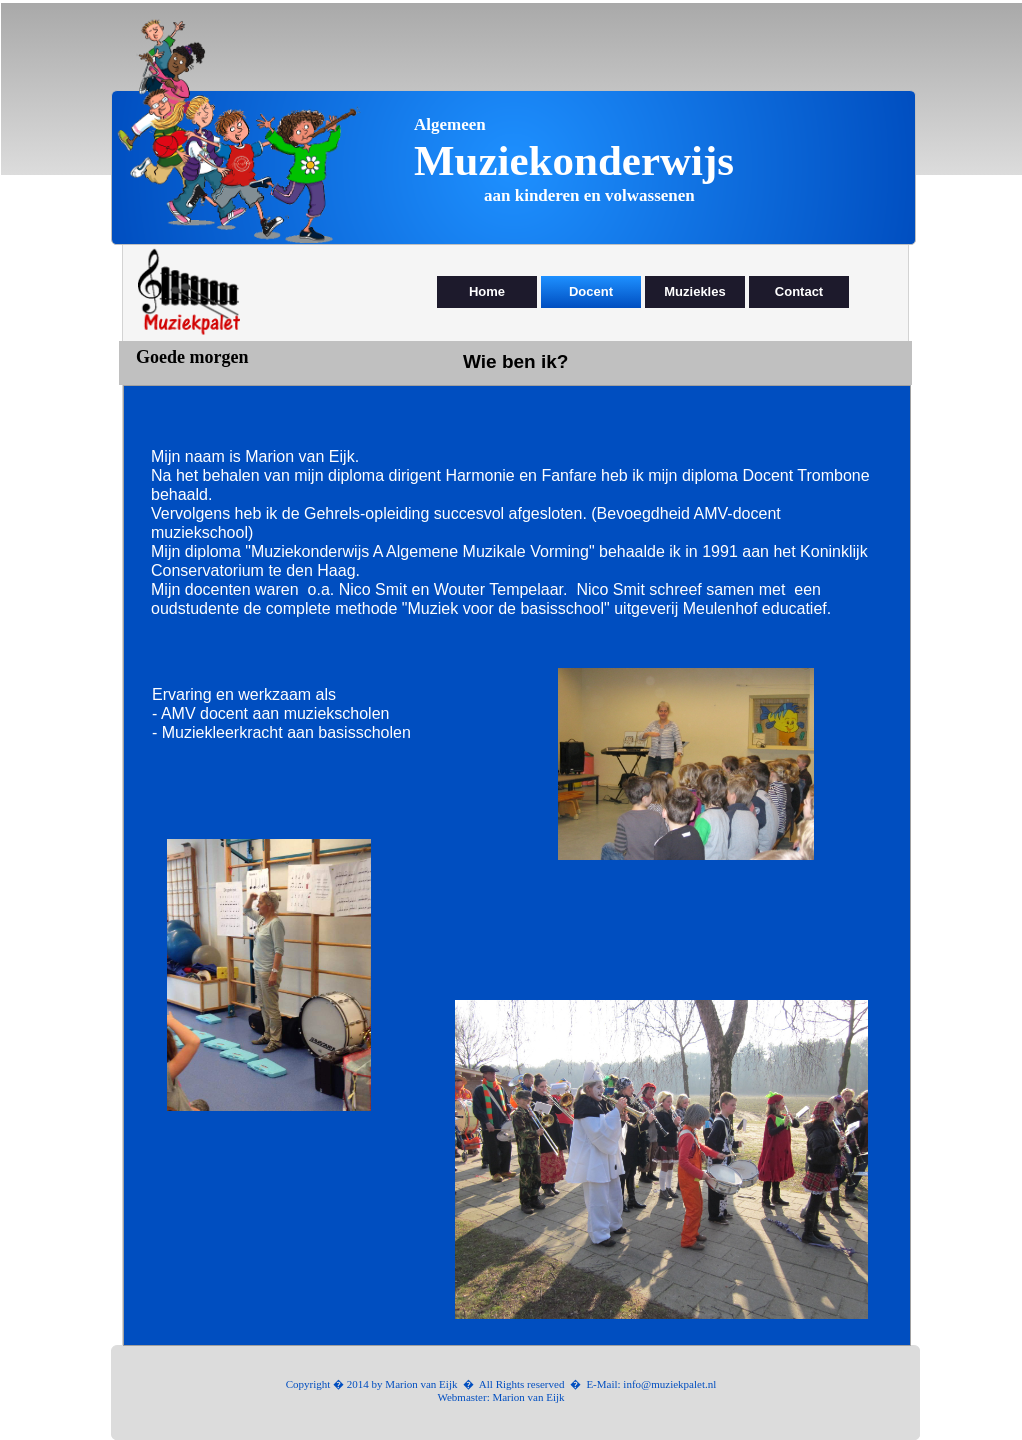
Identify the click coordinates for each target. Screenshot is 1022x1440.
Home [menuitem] (487, 291)
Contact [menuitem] (799, 291)
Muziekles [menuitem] (694, 291)
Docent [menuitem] (591, 291)
